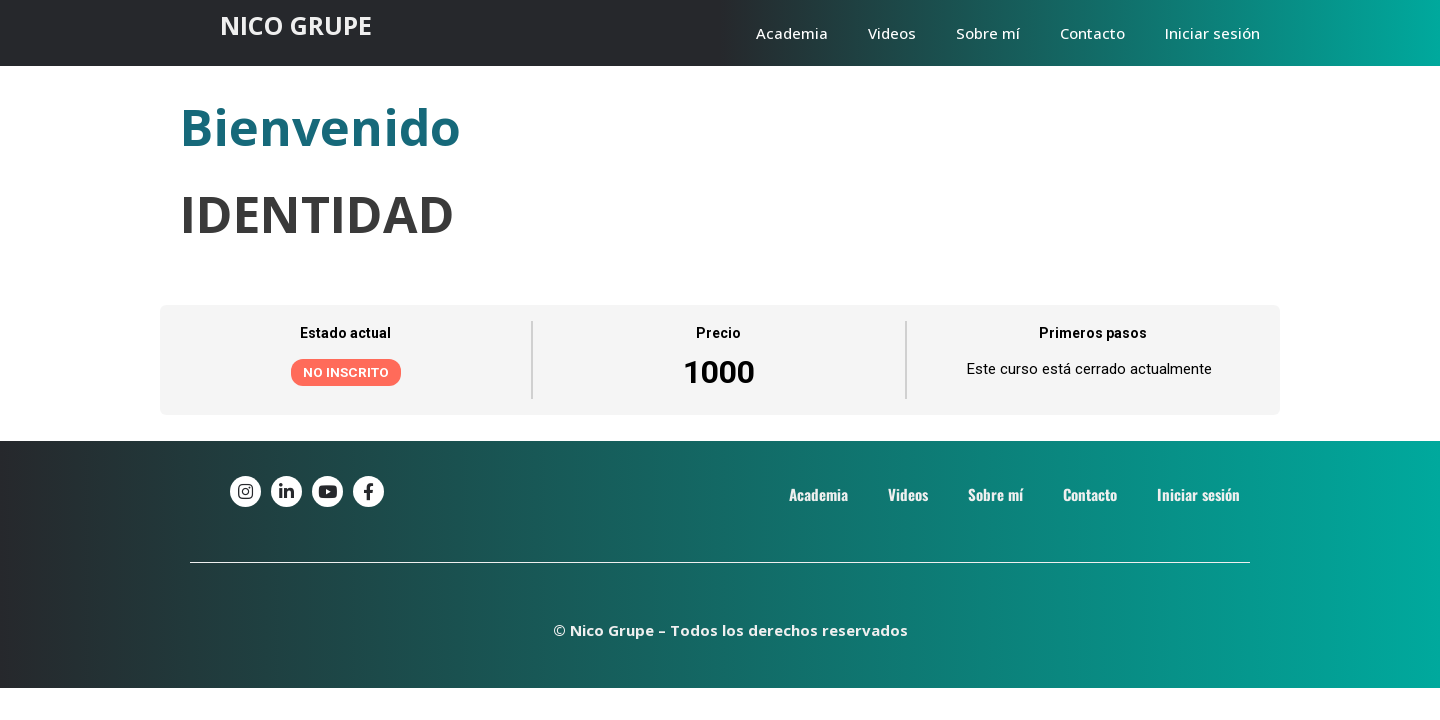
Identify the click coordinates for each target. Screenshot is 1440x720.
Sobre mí (988, 33)
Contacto (1092, 33)
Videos (892, 33)
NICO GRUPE (296, 25)
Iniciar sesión (1212, 33)
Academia (792, 33)
